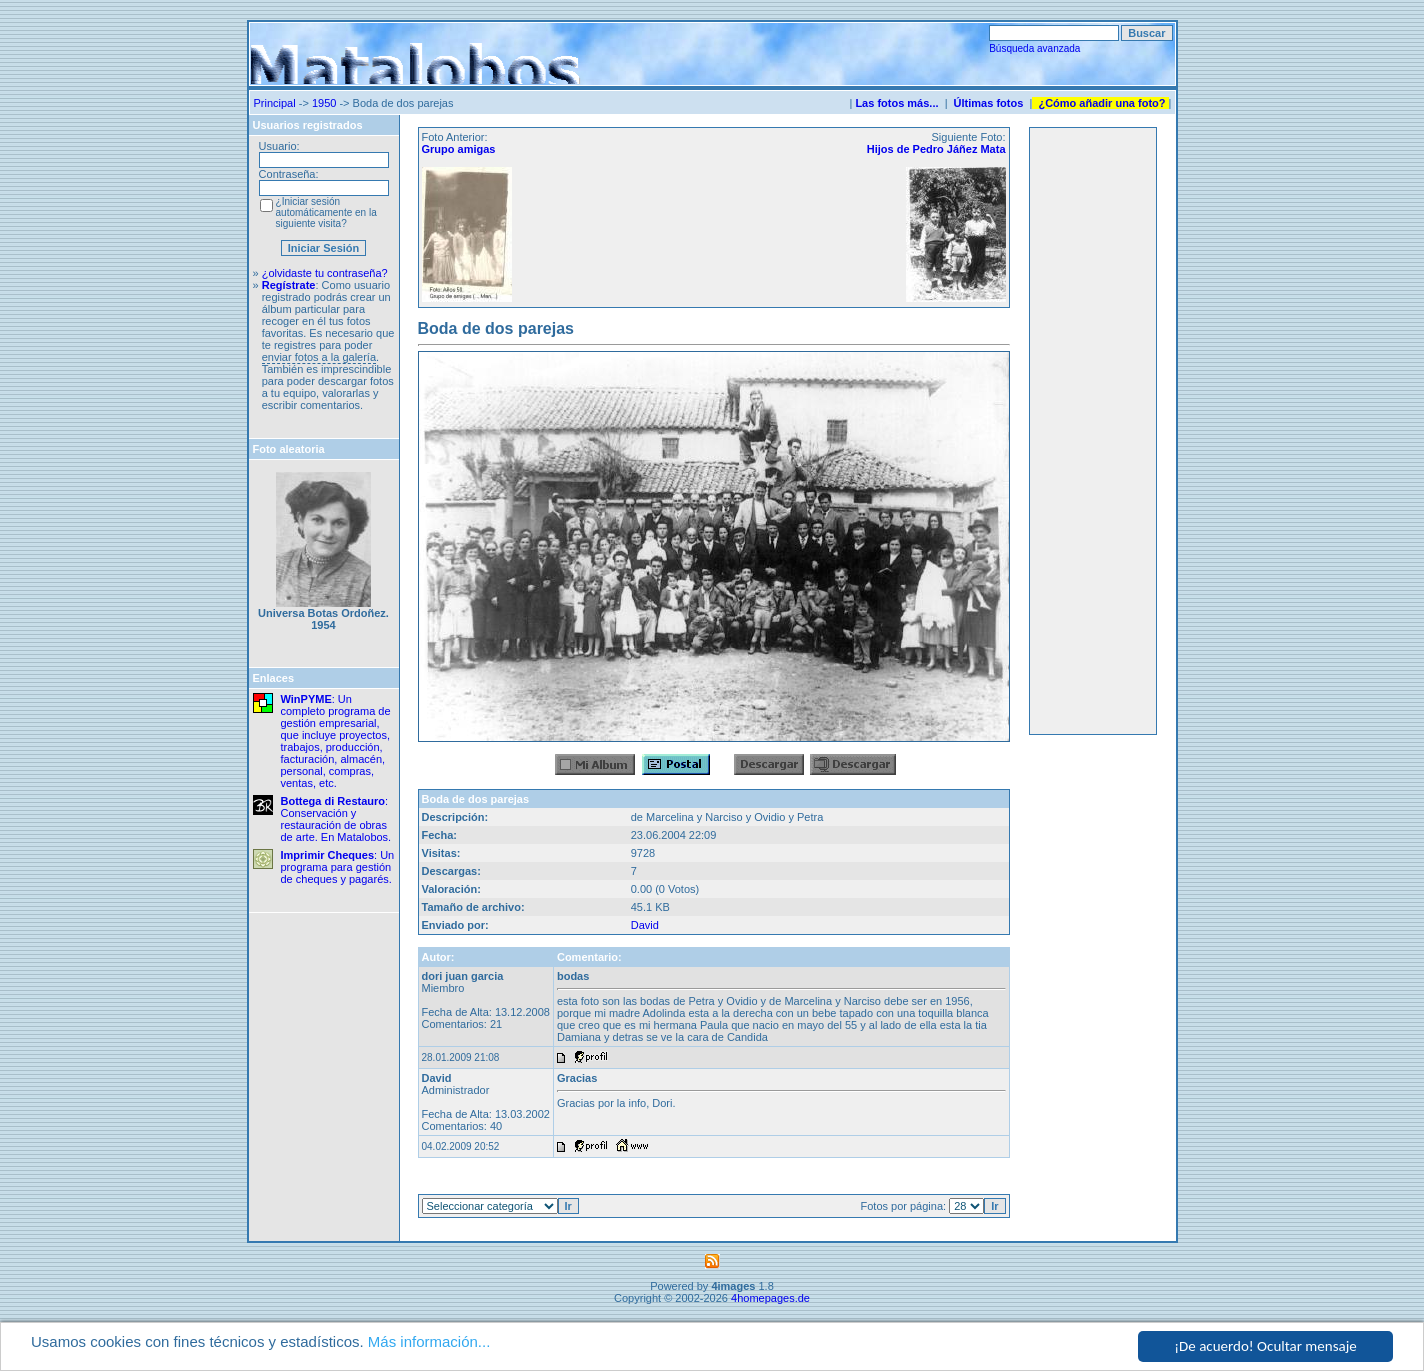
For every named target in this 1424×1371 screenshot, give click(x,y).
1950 (324, 103)
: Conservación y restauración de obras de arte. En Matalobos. (336, 819)
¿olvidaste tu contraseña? (325, 273)
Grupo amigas (459, 149)
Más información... (429, 1341)
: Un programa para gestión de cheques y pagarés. (338, 867)
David (645, 925)
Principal (275, 103)
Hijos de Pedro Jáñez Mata (936, 149)
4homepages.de (770, 1298)
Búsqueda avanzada (1034, 48)
